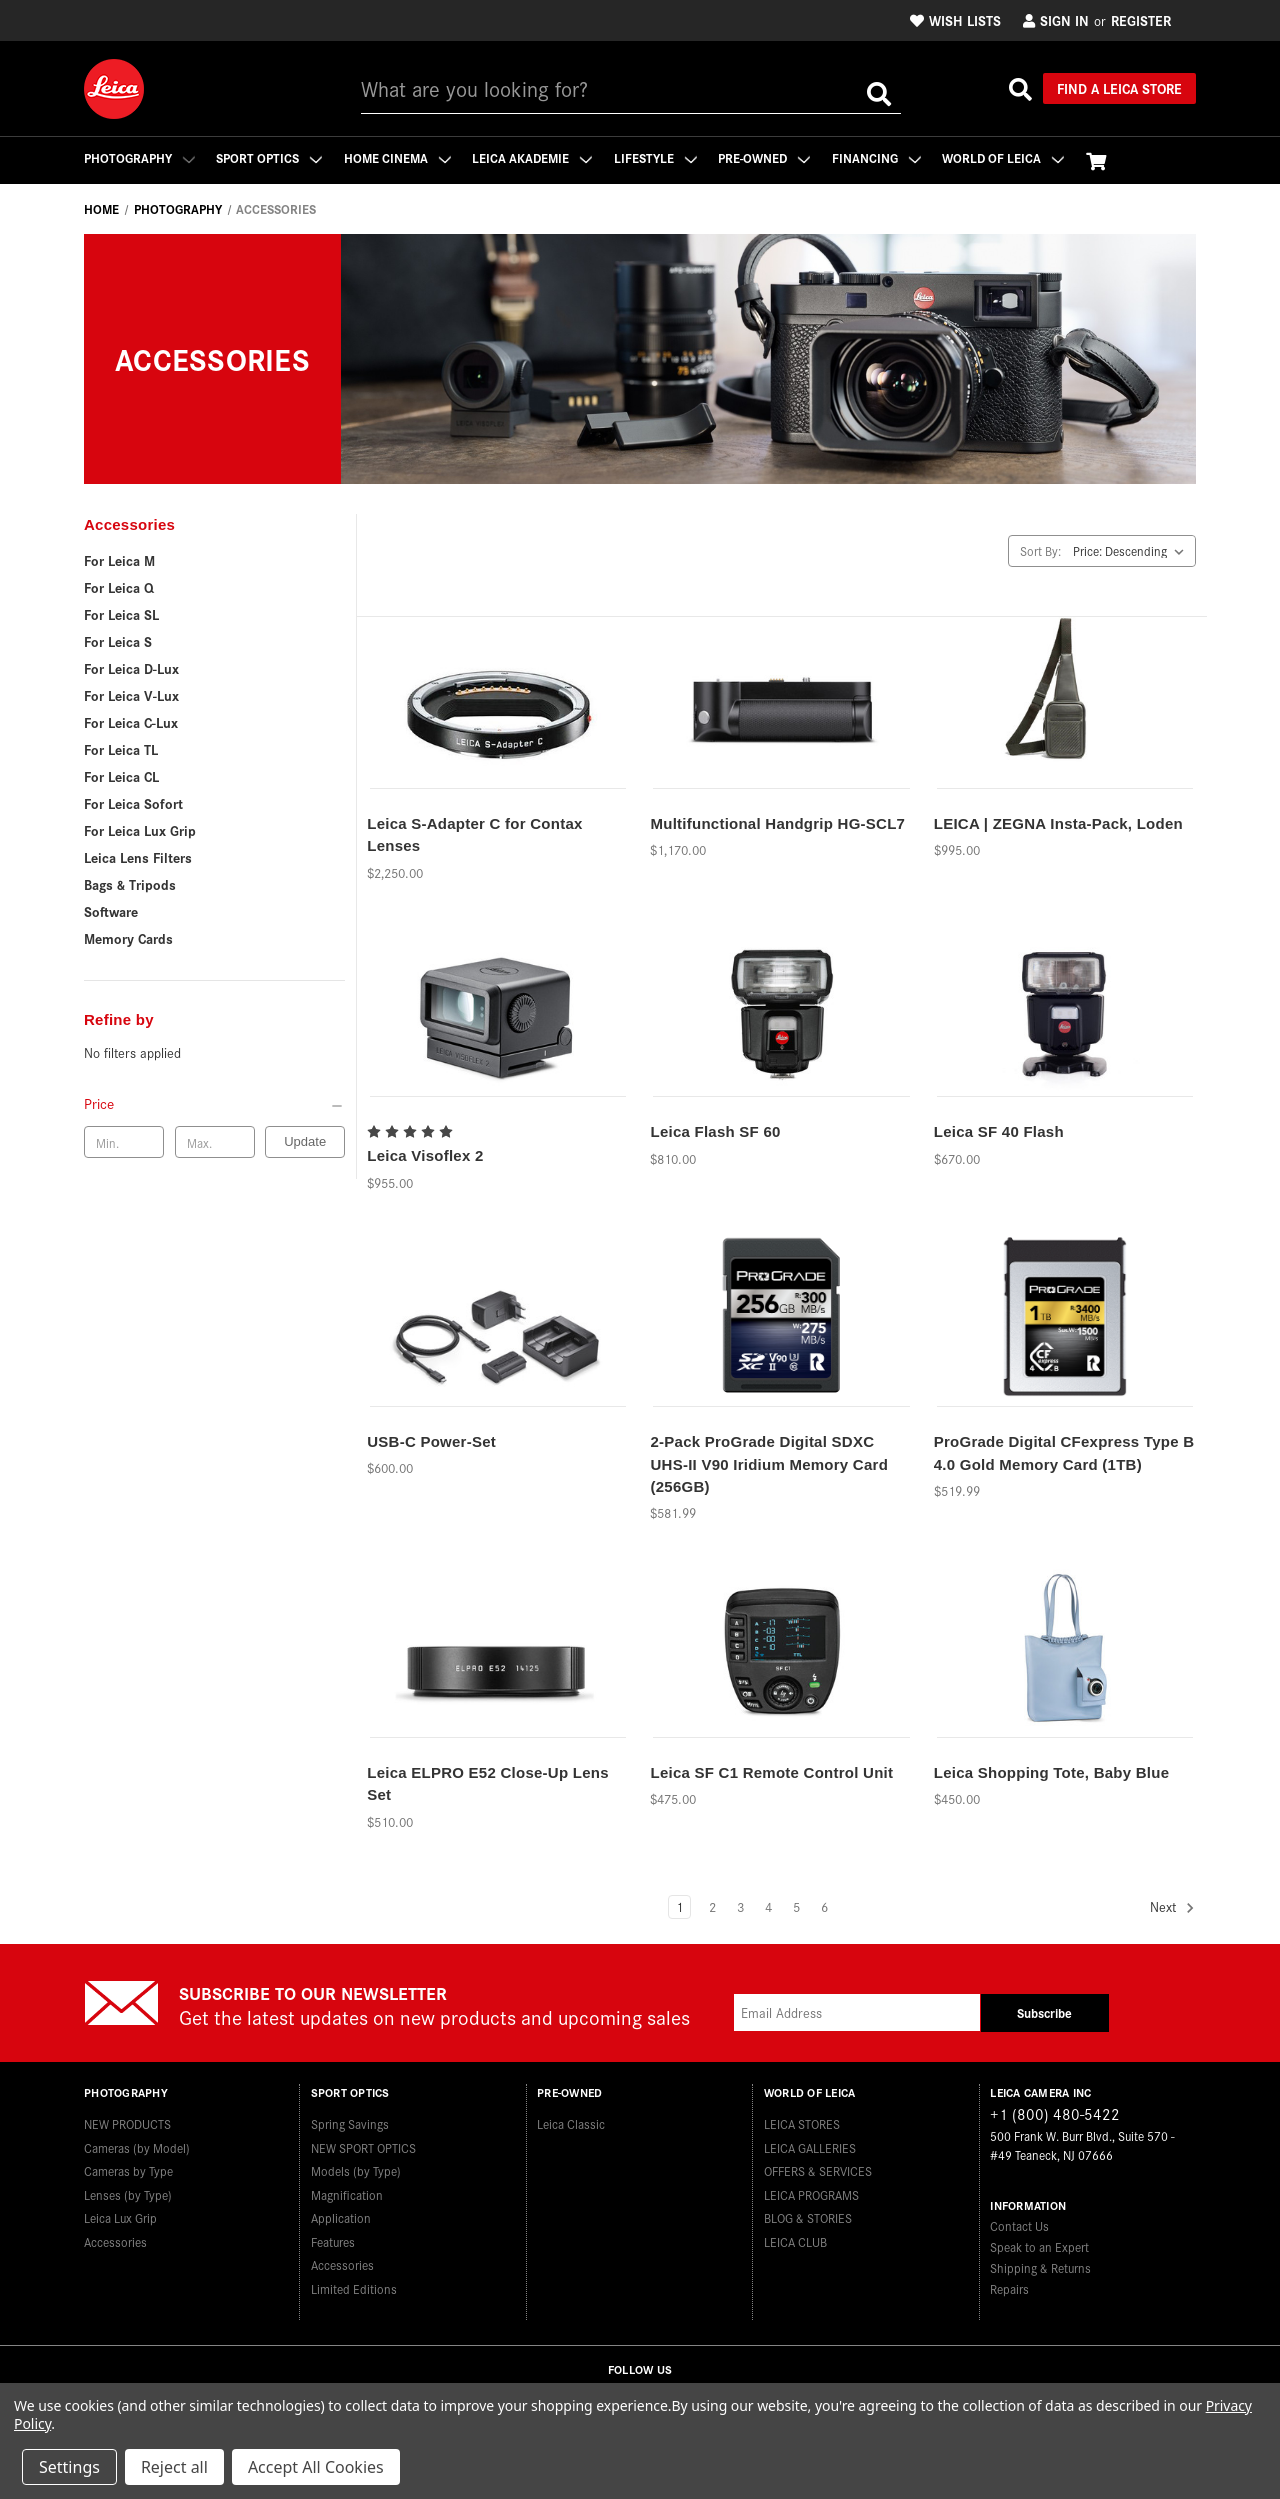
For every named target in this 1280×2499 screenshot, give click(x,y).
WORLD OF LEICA (1007, 157)
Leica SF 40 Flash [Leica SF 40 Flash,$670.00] (999, 1131)
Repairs (1009, 2288)
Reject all (174, 2467)
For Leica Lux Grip (140, 830)
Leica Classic (571, 2123)
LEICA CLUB (795, 2240)
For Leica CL (121, 776)
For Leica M (119, 560)
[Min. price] (124, 1142)
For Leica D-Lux (131, 668)
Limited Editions (354, 2287)
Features (333, 2240)
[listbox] (1132, 551)
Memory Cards (128, 938)
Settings (69, 2467)
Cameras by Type (128, 2170)
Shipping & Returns (1040, 2267)
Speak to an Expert (1039, 2246)
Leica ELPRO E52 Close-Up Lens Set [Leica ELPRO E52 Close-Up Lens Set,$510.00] (488, 1784)
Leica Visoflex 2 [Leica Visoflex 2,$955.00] (425, 1155)
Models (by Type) (356, 2170)
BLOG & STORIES (808, 2217)
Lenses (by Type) (128, 2193)
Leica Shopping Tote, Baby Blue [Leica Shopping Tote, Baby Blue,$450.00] (1052, 1772)
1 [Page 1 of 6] (679, 1906)
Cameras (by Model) (137, 2146)
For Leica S (118, 641)
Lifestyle (657, 157)
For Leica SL (121, 614)
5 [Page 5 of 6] (796, 1906)
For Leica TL (121, 749)
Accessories (115, 2240)
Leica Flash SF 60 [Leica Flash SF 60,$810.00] (715, 1131)
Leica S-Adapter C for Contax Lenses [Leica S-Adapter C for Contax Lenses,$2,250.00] (474, 835)
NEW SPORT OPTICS (363, 2146)
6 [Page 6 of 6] (824, 1906)
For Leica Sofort (133, 803)
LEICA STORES (802, 2123)
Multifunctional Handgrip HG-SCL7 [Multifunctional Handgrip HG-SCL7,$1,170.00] (777, 823)
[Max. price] (215, 1142)
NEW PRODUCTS (127, 2123)
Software (111, 911)
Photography (139, 157)
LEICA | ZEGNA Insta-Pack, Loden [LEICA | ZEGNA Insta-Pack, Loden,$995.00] (1058, 823)
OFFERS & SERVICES (818, 2170)
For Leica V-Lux (131, 695)
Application (341, 2217)
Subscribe (1044, 2012)
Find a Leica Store (1119, 88)
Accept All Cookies (316, 2467)
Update (305, 1141)
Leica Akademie (534, 157)
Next (1172, 1907)
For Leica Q (119, 587)
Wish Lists (955, 20)
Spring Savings (350, 2123)
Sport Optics (270, 157)
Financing (879, 157)
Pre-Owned (767, 157)
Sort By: (1040, 550)
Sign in (1056, 20)
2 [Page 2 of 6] (712, 1906)
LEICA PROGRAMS (811, 2193)
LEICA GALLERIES (810, 2146)
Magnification (347, 2193)
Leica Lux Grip (120, 2217)
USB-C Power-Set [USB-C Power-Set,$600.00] (431, 1441)
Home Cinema (398, 157)
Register (1141, 20)
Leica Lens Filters (138, 857)
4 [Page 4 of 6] (768, 1906)
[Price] (214, 1103)
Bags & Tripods (130, 884)
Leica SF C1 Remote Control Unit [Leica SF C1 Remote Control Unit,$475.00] (771, 1772)
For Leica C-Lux (131, 722)
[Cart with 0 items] (1100, 160)
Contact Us (1019, 2225)
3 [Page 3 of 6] (740, 1906)
